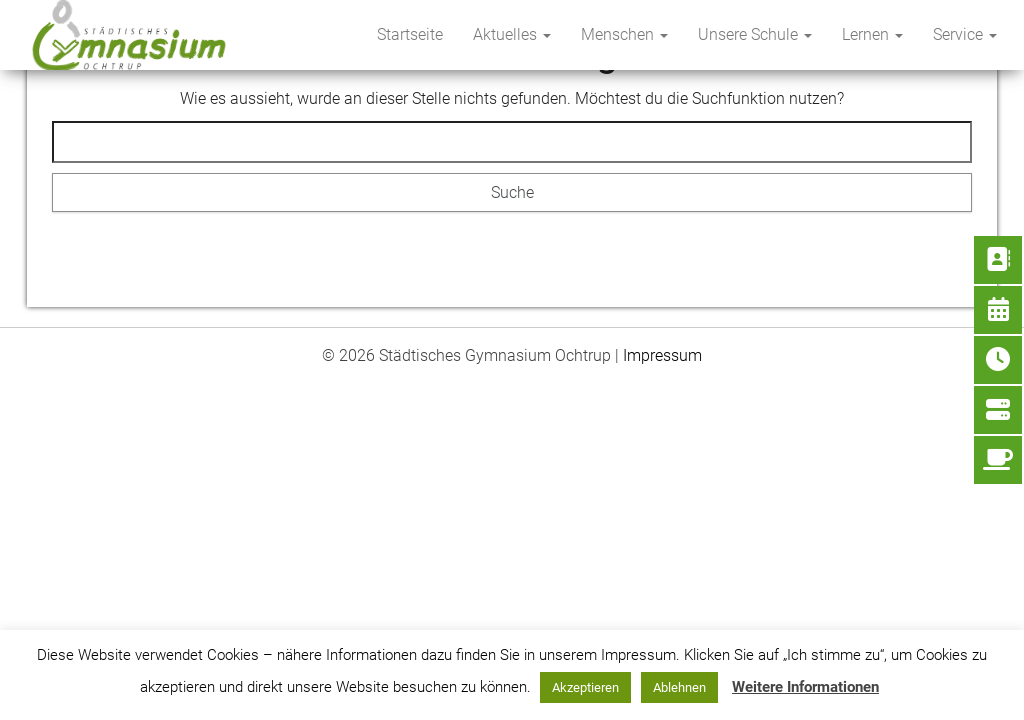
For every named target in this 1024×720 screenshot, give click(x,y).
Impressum (662, 355)
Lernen (872, 34)
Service (965, 34)
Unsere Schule (755, 34)
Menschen (624, 34)
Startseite (410, 34)
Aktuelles (512, 34)
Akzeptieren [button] (585, 687)
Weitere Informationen (805, 687)
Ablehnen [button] (679, 687)
